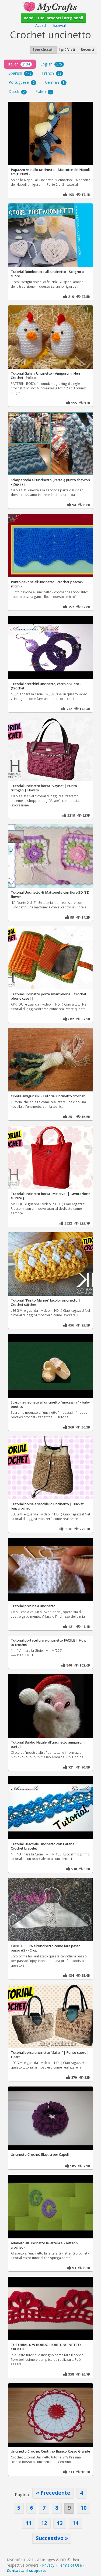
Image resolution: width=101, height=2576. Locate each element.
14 (75, 2523)
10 (83, 2507)
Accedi (41, 25)
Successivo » (52, 2538)
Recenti (87, 49)
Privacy (48, 2565)
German (56, 82)
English (52, 64)
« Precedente (53, 2492)
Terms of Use (70, 2565)
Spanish (21, 73)
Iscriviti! (59, 25)
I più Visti (67, 49)
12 (44, 2523)
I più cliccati (43, 49)
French (52, 73)
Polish (44, 91)
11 (29, 2523)
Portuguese (22, 82)
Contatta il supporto (27, 2570)
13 (60, 2523)
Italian (20, 64)
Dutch (18, 91)
